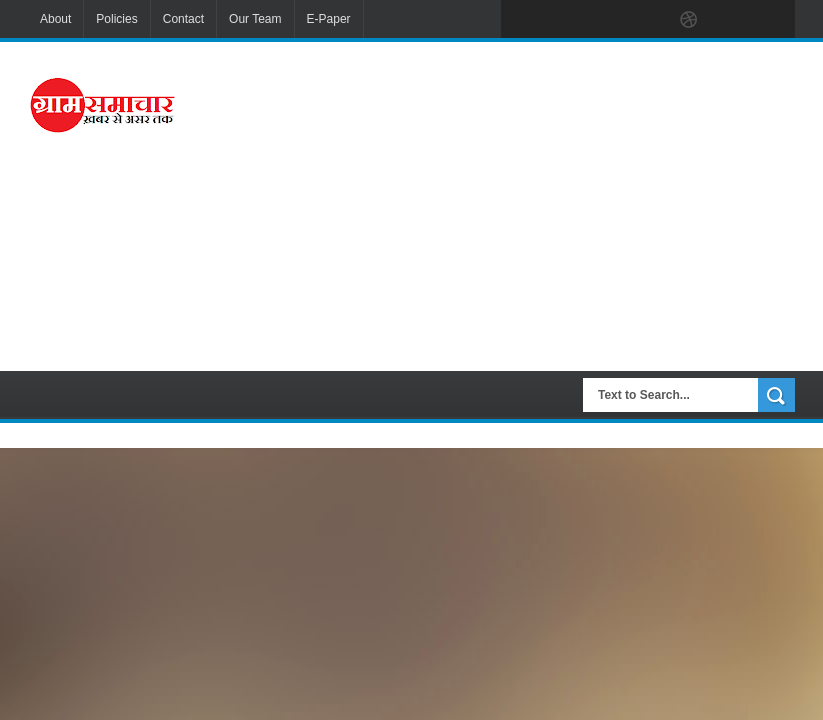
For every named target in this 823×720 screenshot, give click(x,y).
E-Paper (329, 19)
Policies (116, 19)
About (55, 19)
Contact (183, 19)
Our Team (255, 19)
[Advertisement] (530, 204)
